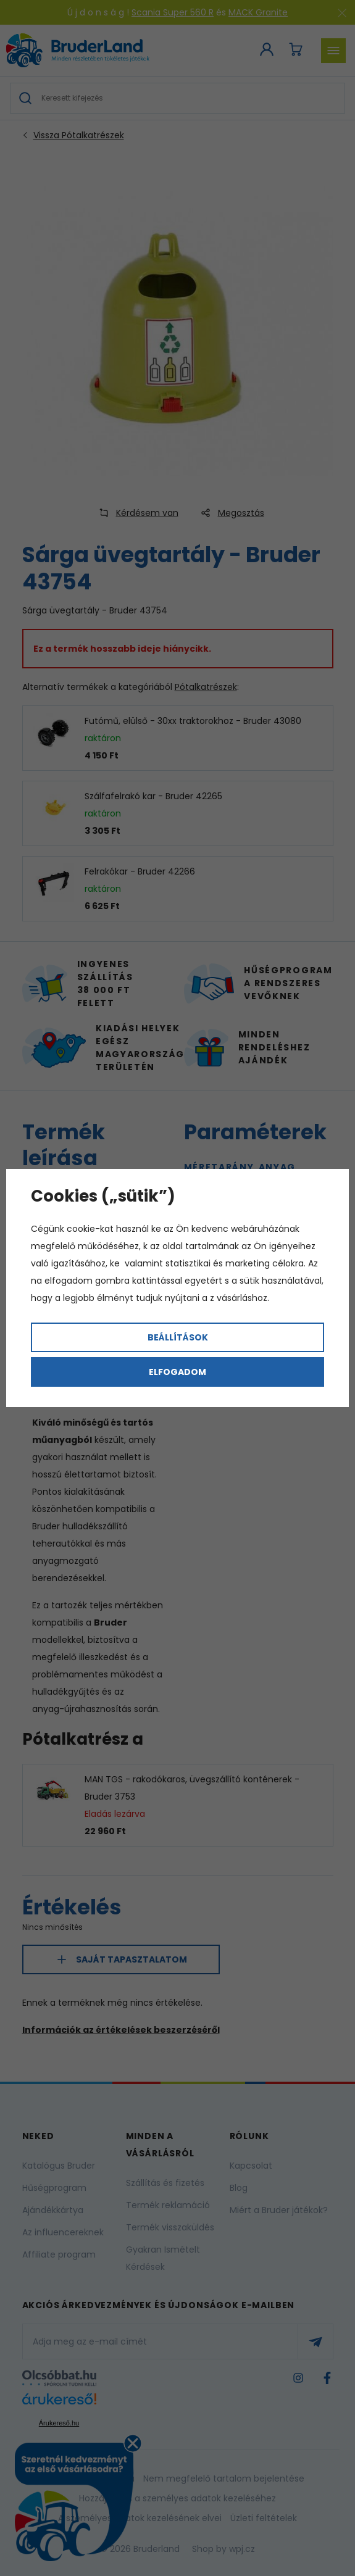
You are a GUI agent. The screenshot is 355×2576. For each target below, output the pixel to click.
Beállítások (178, 1337)
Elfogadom (177, 1372)
